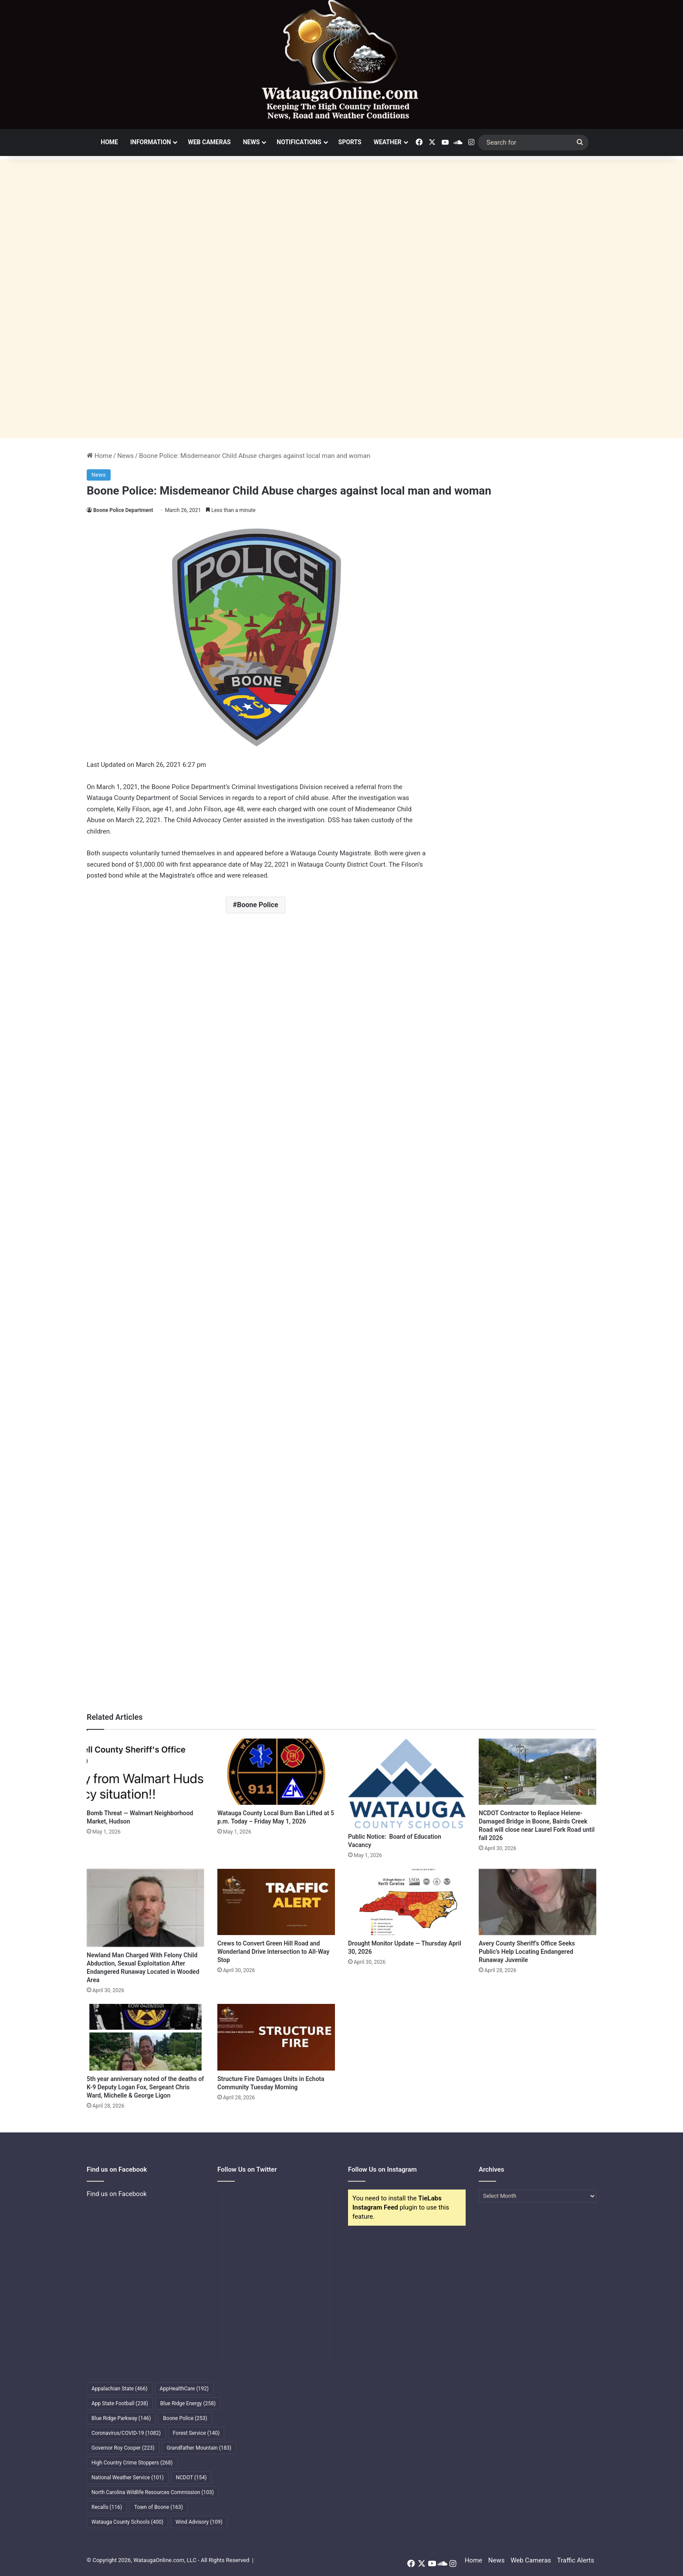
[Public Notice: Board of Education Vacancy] (407, 1783)
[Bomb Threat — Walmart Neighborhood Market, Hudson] (145, 1772)
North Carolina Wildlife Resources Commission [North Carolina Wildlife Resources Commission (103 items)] (152, 2492)
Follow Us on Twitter (247, 2169)
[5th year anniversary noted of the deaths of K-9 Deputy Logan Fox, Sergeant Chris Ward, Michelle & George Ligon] (145, 2037)
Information (150, 142)
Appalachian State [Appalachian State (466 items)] (119, 2389)
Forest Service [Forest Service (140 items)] (196, 2433)
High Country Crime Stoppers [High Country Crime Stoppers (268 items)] (132, 2463)
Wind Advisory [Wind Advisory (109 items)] (199, 2522)
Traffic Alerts (575, 2560)
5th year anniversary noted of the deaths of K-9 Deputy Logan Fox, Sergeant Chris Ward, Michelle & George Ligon (145, 2087)
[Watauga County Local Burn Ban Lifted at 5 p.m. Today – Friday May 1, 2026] (276, 1772)
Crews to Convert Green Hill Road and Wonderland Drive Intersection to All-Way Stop (273, 1951)
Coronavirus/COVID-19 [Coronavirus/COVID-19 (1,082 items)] (126, 2433)
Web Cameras (209, 142)
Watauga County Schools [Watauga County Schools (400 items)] (127, 2522)
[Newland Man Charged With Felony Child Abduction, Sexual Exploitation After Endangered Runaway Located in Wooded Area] (145, 1908)
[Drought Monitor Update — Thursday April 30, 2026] (407, 1902)
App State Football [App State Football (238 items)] (119, 2403)
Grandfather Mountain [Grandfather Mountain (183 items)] (199, 2448)
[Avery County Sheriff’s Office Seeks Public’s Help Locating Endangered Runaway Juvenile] (537, 1902)
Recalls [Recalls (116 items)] (106, 2507)
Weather (388, 142)
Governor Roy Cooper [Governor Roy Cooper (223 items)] (123, 2448)
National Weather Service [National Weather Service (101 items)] (127, 2477)
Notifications (299, 142)
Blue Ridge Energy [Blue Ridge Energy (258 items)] (188, 2403)
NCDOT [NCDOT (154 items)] (191, 2477)
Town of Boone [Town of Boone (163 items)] (158, 2507)
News (251, 142)
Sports (350, 142)
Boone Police (257, 905)
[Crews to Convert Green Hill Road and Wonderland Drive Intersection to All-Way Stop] (276, 1902)
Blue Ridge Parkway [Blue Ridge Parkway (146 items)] (121, 2418)
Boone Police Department (123, 510)
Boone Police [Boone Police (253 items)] (185, 2418)
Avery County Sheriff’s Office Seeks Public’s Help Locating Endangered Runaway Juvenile (527, 1951)
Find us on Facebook (117, 2194)
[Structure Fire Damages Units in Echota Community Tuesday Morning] (276, 2037)
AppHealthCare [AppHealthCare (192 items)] (184, 2389)
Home (109, 142)
